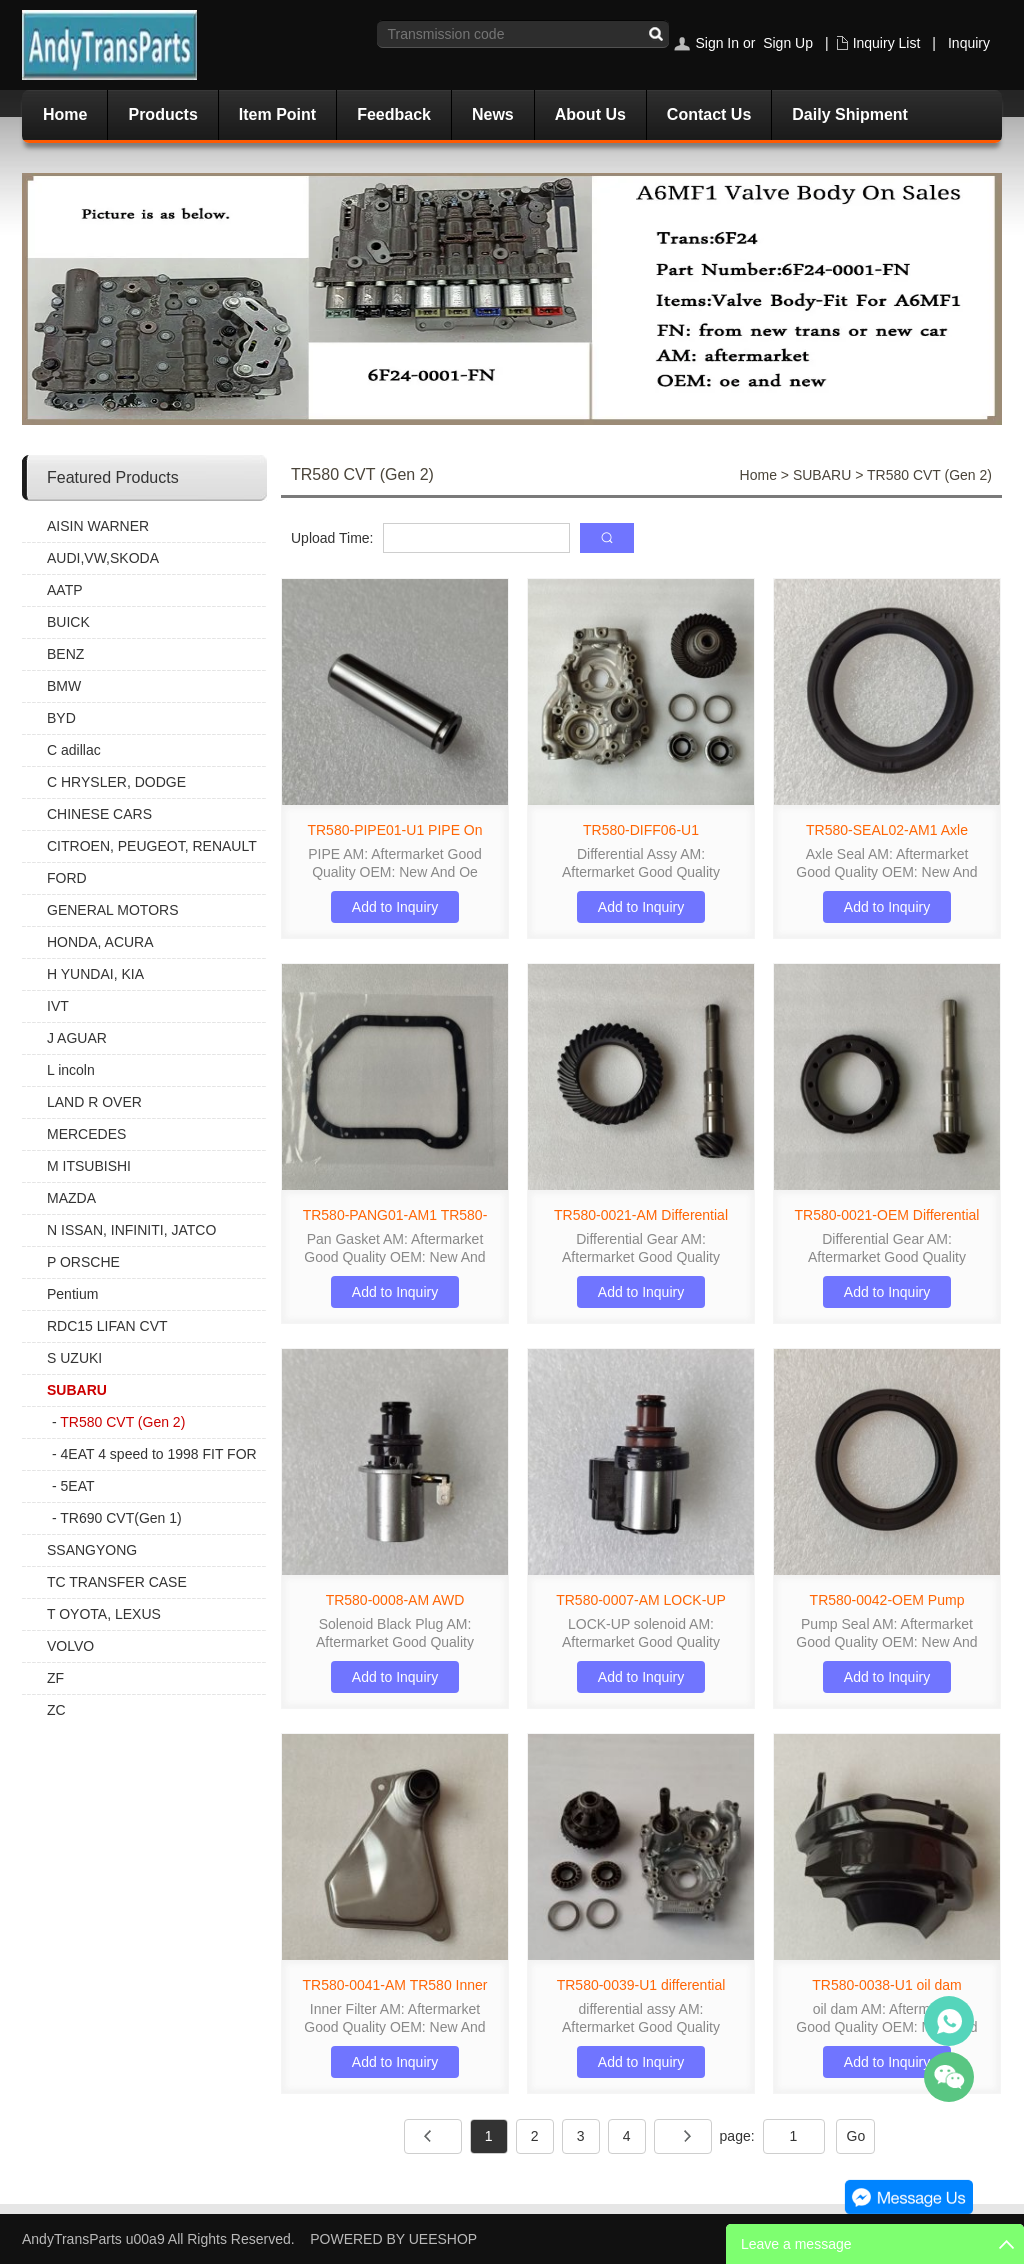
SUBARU (77, 1390)
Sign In (717, 43)
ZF (55, 1678)
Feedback (394, 114)
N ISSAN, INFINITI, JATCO (131, 1230)
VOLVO (70, 1646)
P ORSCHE (83, 1262)
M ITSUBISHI (89, 1166)
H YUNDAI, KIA (95, 974)
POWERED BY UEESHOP (393, 2239)
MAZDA (71, 1198)
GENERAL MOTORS (112, 910)
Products (162, 114)
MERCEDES (86, 1134)
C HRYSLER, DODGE (116, 782)
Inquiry (969, 43)
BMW (64, 686)
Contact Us (709, 114)
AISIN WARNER (98, 526)
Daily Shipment (850, 114)
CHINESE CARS (99, 814)
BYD (61, 718)
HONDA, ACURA (100, 942)
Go (856, 2136)
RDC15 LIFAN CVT (107, 1326)
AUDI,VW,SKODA (103, 558)
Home (65, 114)
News (493, 114)
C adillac (74, 750)
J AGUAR (77, 1038)
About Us (590, 114)
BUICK (68, 622)
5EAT (78, 1486)
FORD (67, 878)
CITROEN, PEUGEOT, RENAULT (152, 846)
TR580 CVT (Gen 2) (122, 1422)
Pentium (72, 1294)
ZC (56, 1710)
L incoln (71, 1070)
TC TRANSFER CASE (117, 1582)
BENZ (65, 654)
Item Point (277, 114)
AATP (65, 590)
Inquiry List (887, 43)
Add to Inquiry (395, 907)
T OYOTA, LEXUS (104, 1614)
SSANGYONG (92, 1550)
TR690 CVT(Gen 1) (120, 1518)
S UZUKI (74, 1358)
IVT (58, 1006)
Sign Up (788, 43)
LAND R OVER (94, 1102)
